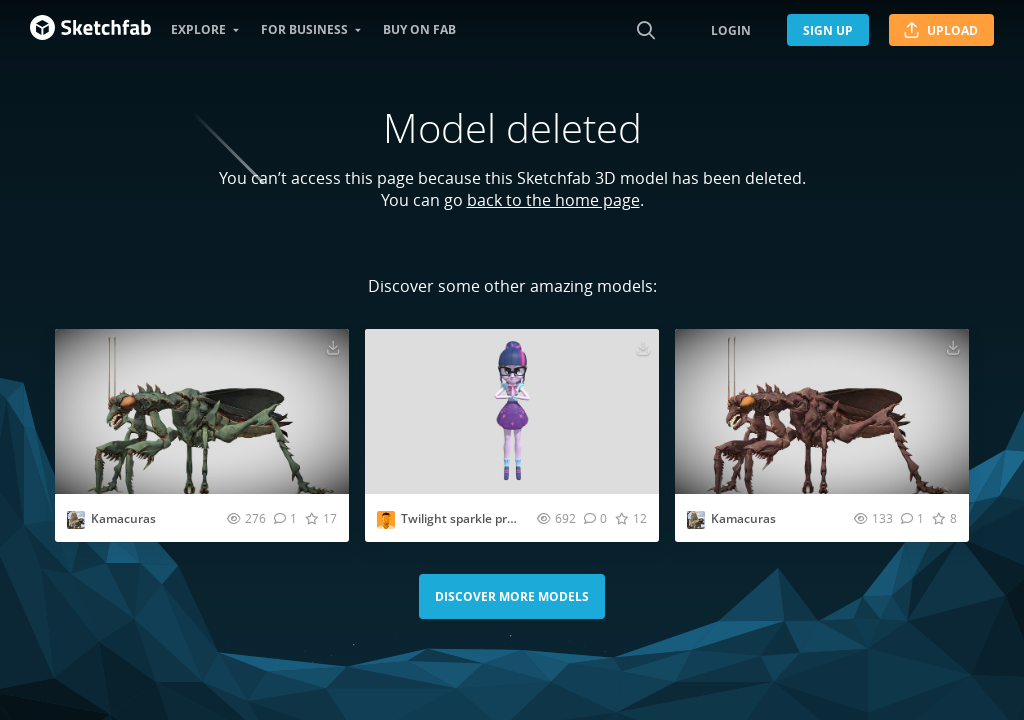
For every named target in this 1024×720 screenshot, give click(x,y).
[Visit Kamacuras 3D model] (202, 411)
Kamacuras (123, 518)
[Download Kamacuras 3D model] (333, 347)
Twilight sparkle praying (469, 518)
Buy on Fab (419, 29)
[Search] (646, 30)
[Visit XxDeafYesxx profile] (386, 520)
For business (304, 29)
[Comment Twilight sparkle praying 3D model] (595, 518)
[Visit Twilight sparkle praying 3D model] (512, 411)
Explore (198, 29)
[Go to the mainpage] (90, 30)
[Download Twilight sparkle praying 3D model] (643, 347)
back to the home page (553, 200)
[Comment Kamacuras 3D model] (285, 518)
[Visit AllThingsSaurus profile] (76, 520)
